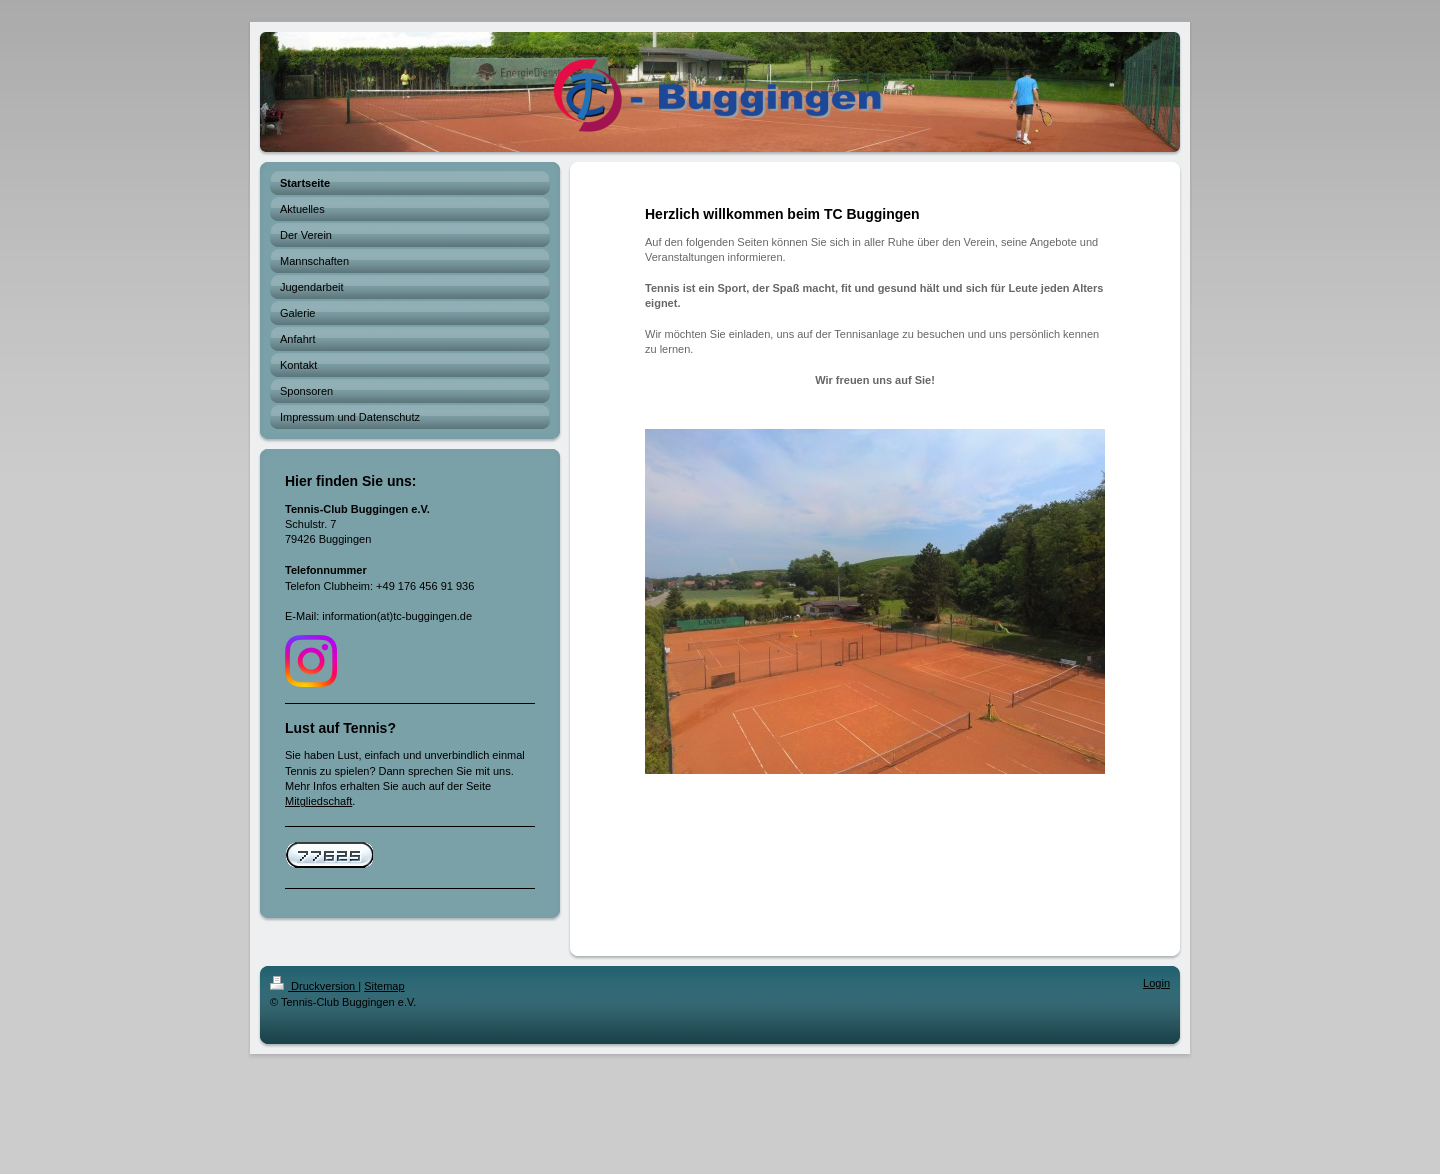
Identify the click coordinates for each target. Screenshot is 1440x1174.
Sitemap (384, 986)
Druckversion (314, 986)
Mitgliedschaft (318, 801)
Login (1156, 983)
